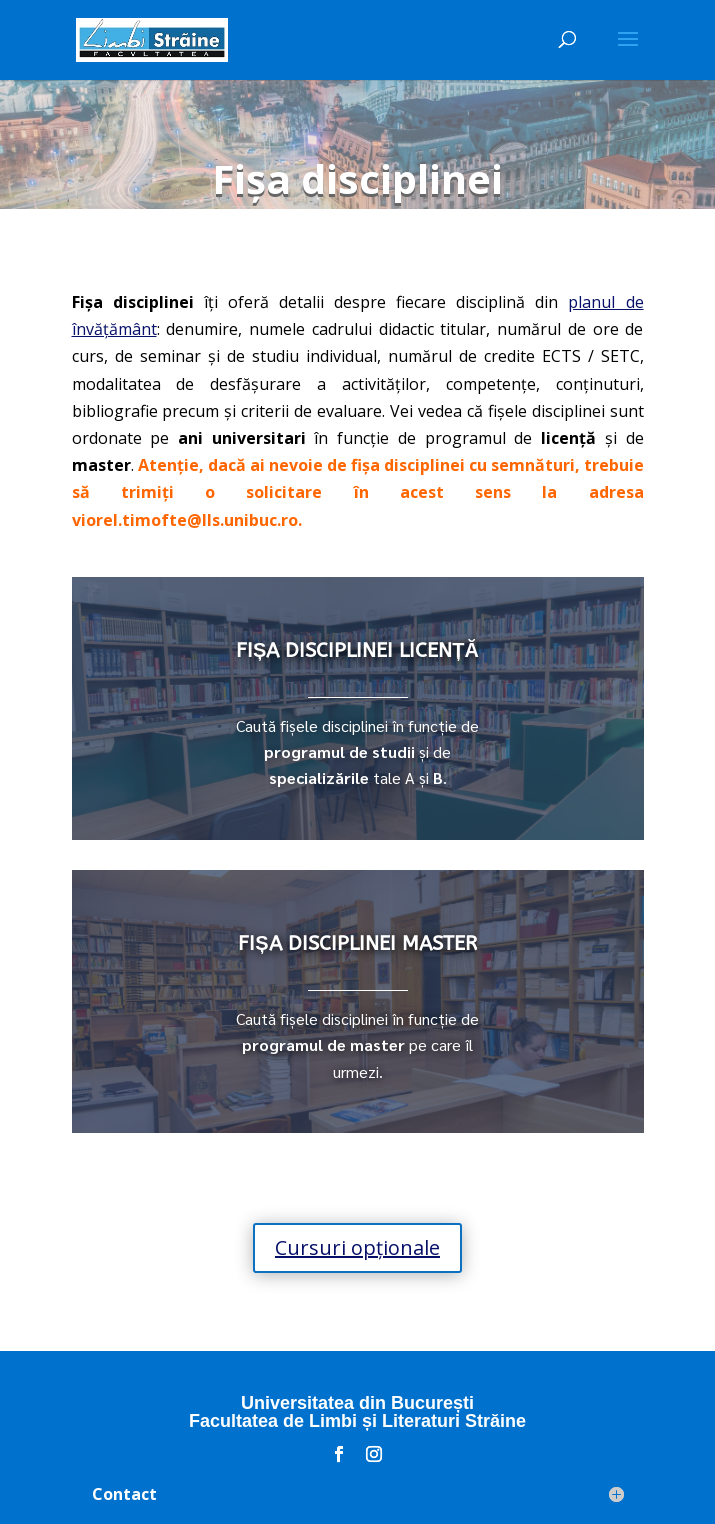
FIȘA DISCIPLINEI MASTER (357, 943)
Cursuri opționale (357, 1247)
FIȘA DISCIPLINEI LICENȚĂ (357, 650)
